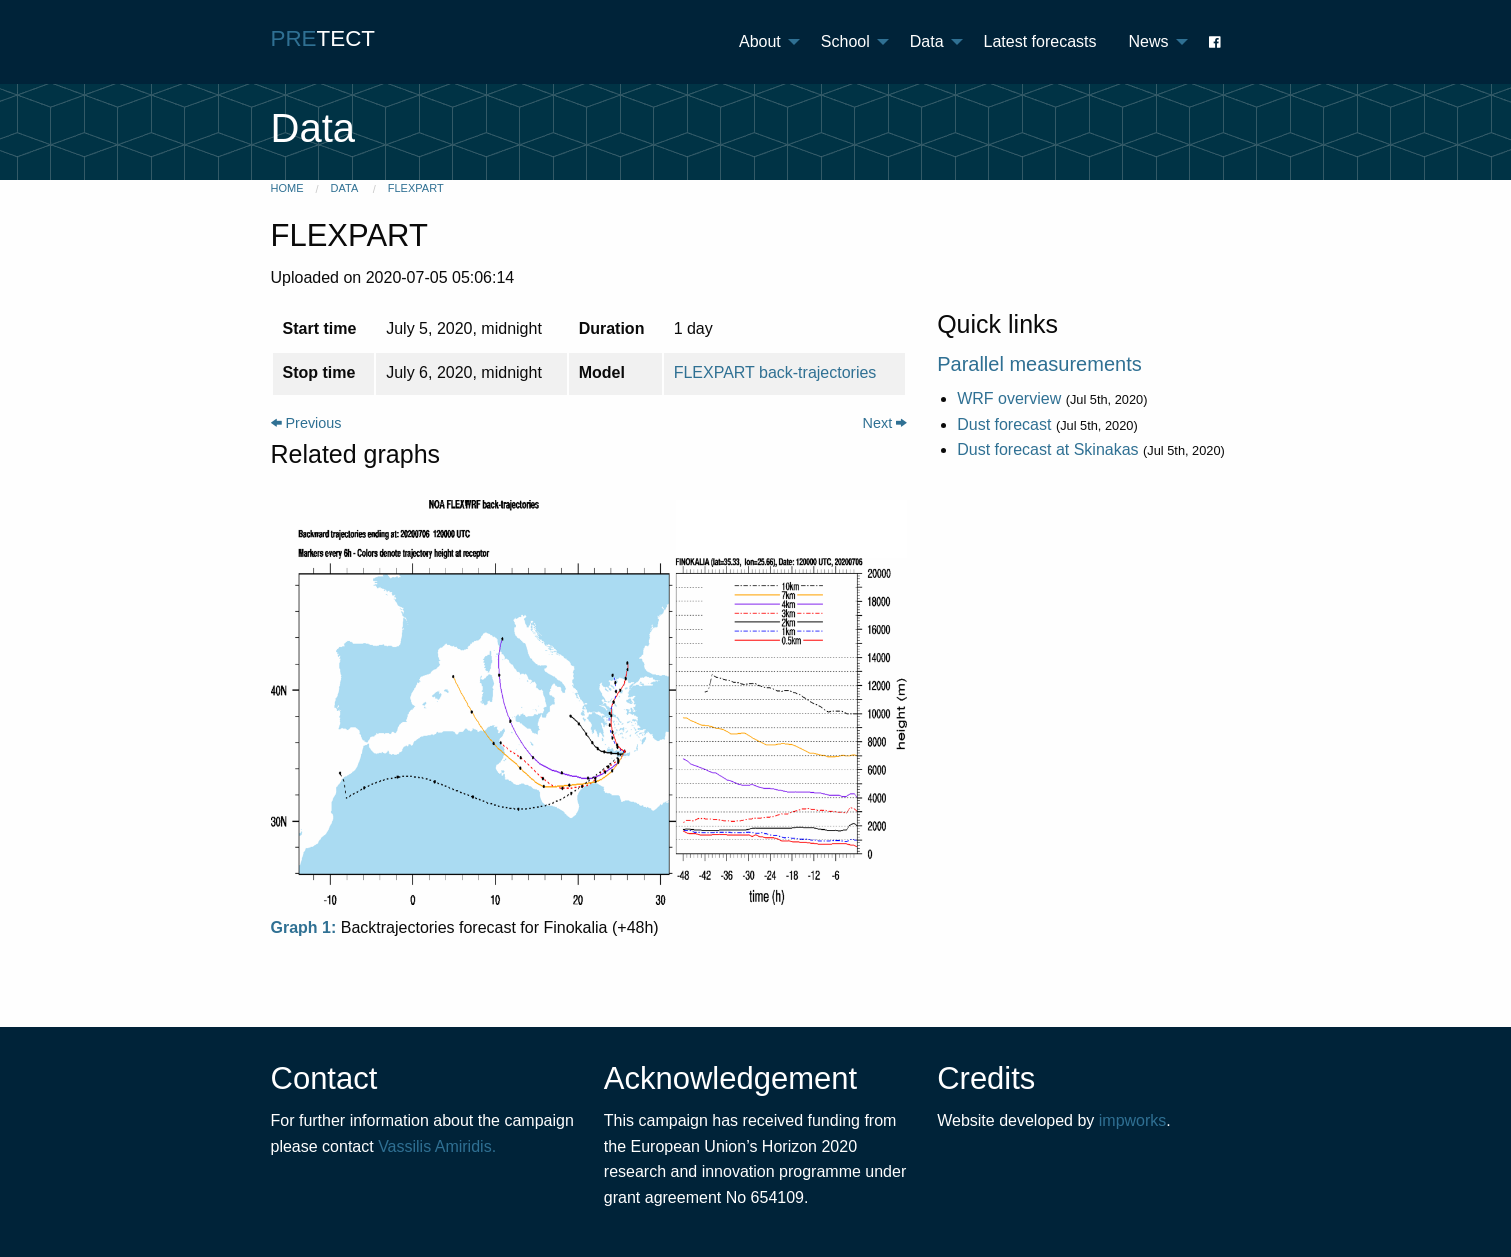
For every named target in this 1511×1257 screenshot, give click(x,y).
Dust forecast (1004, 424)
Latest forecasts (1040, 41)
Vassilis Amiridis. (437, 1146)
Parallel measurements (1039, 364)
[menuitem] (764, 42)
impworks (1133, 1120)
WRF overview (1009, 398)
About (760, 41)
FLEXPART (416, 188)
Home (287, 188)
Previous (306, 423)
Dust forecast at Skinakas (1047, 449)
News (1148, 41)
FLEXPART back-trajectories (775, 372)
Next (885, 423)
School (845, 41)
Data (927, 41)
